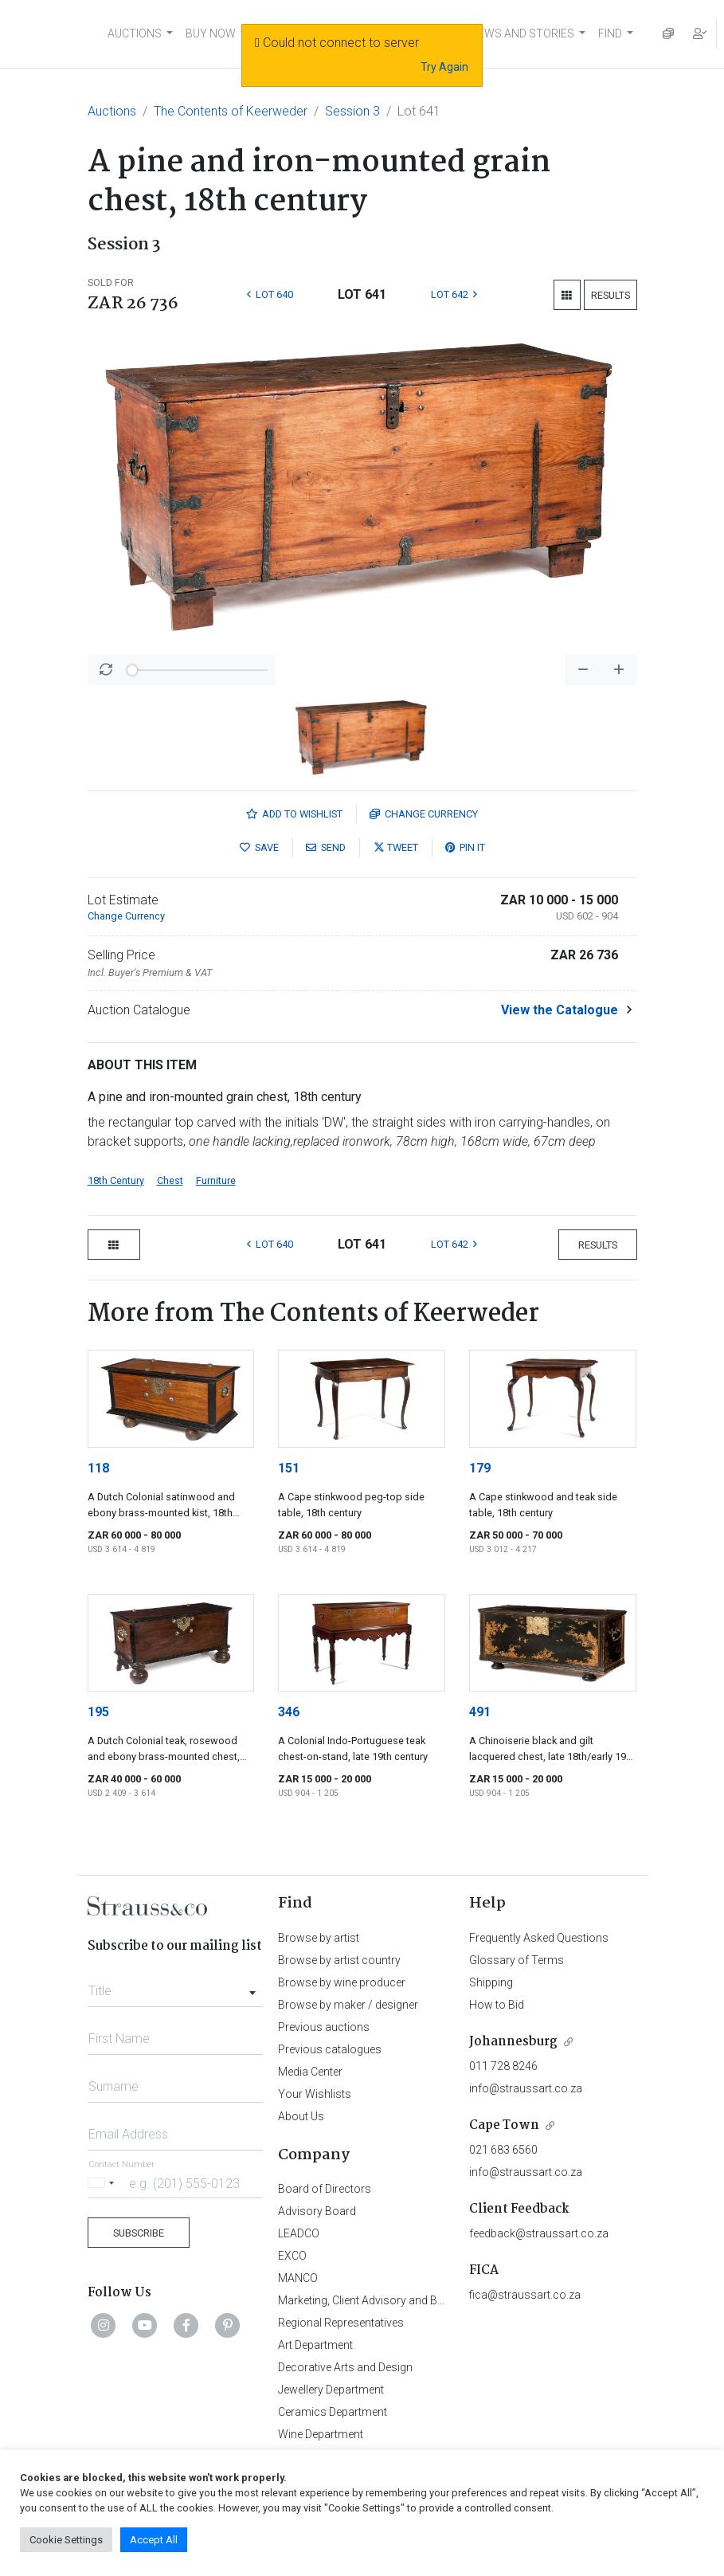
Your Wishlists (314, 2094)
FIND (610, 33)
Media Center (310, 2071)
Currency (424, 814)
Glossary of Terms (516, 1960)
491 (480, 1711)
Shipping (491, 1982)
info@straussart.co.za (525, 2088)
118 (98, 1468)
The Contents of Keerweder (230, 111)
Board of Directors (324, 2188)
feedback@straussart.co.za (539, 2233)
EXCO (292, 2255)
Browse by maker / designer (348, 2004)
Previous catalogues (330, 2049)
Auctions (112, 111)
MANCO (298, 2278)
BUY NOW (211, 33)
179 (480, 1468)
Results (610, 295)
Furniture (216, 1180)
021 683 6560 (503, 2149)
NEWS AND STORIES (522, 33)
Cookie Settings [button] (66, 2540)
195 (98, 1711)
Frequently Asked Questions (539, 1937)
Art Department (315, 2345)
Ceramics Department (332, 2411)
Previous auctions (324, 2027)
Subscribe (138, 2233)
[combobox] (176, 1986)
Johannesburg (513, 2042)
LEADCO (298, 2233)
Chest (170, 1180)
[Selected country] (103, 2183)
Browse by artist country (339, 1960)
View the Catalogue (559, 1009)
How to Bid (496, 2004)
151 (288, 1468)
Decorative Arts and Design (345, 2367)
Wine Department (320, 2434)
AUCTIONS (135, 33)
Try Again (444, 67)
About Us (301, 2116)
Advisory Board (317, 2211)
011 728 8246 (503, 2066)
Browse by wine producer (341, 1982)
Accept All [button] (154, 2540)
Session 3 (352, 111)
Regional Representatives (341, 2322)
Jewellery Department (331, 2389)
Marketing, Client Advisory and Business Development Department (441, 2300)
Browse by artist (318, 1937)
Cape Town (504, 2125)
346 (288, 1711)
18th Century (116, 1180)
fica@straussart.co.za (525, 2294)
